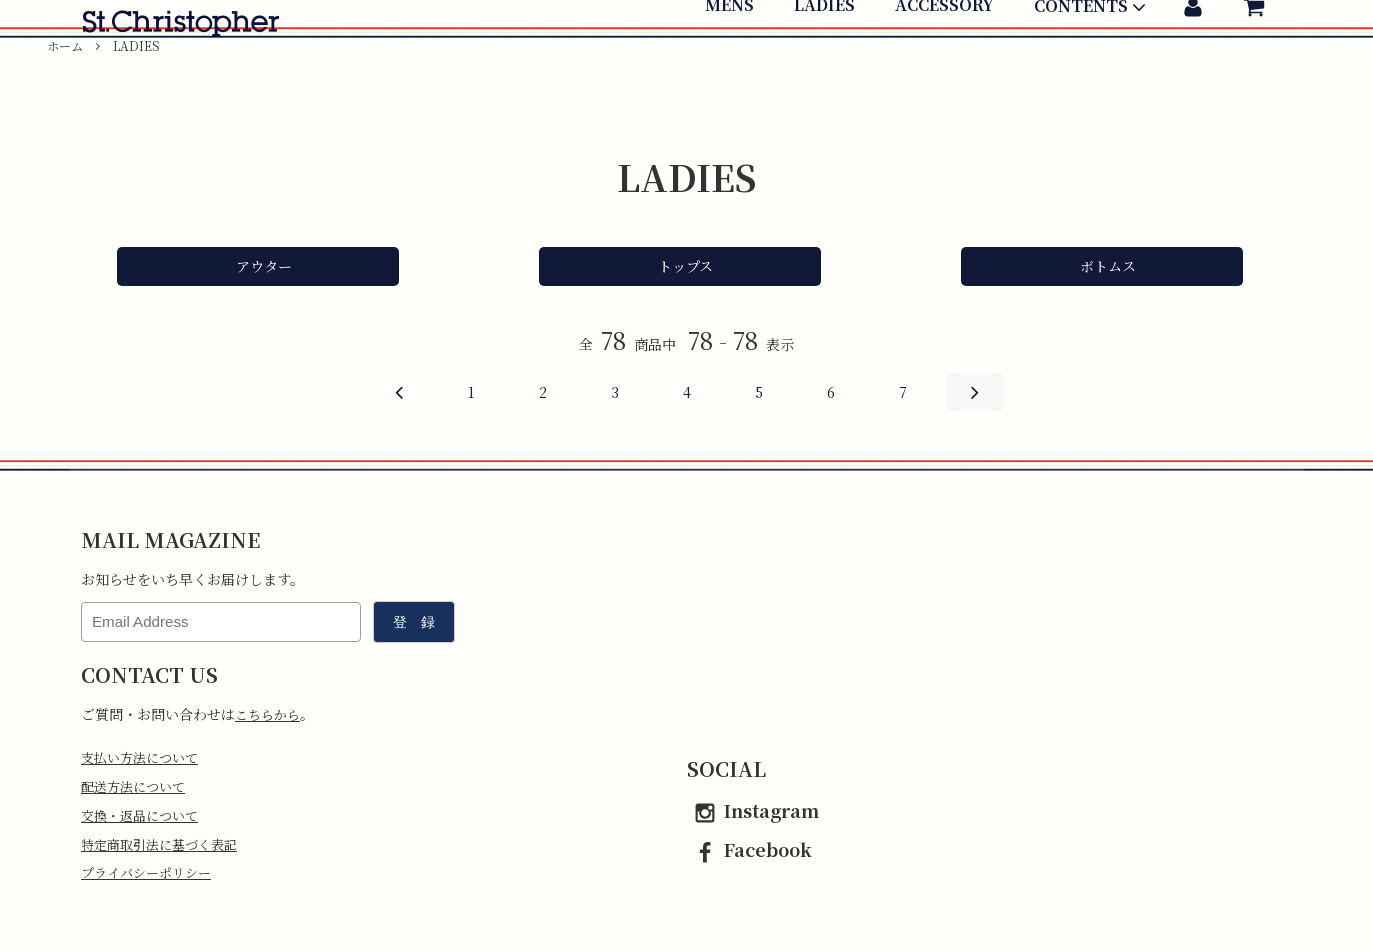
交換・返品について (144, 819)
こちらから (270, 714)
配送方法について (137, 788)
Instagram (753, 809)
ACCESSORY (944, 67)
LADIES (824, 67)
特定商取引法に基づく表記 (165, 849)
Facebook (749, 849)
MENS (729, 67)
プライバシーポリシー (151, 879)
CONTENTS (1092, 69)
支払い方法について (144, 758)
